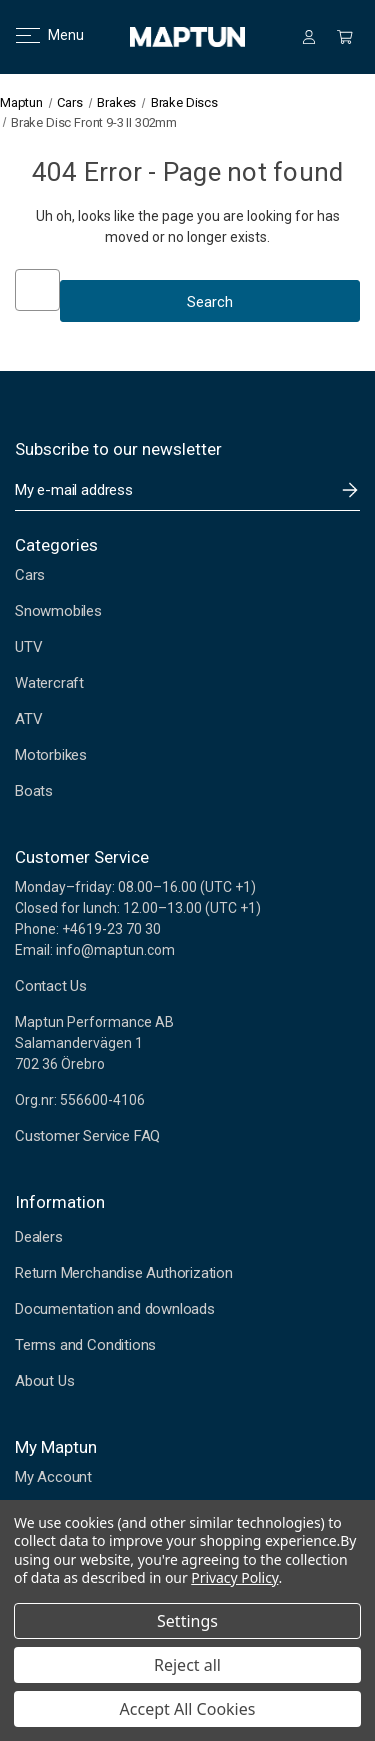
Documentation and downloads (115, 1309)
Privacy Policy (234, 1577)
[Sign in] (309, 37)
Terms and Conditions (85, 1345)
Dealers (39, 1237)
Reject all (187, 1665)
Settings (187, 1621)
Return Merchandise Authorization (124, 1273)
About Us (44, 1381)
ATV (28, 719)
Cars (30, 575)
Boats (34, 791)
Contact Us (51, 986)
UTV (28, 647)
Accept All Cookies (188, 1709)
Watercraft (49, 683)
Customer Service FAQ (87, 1136)
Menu (37, 35)
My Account (53, 1477)
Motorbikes (51, 755)
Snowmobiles (58, 611)
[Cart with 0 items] (345, 37)
